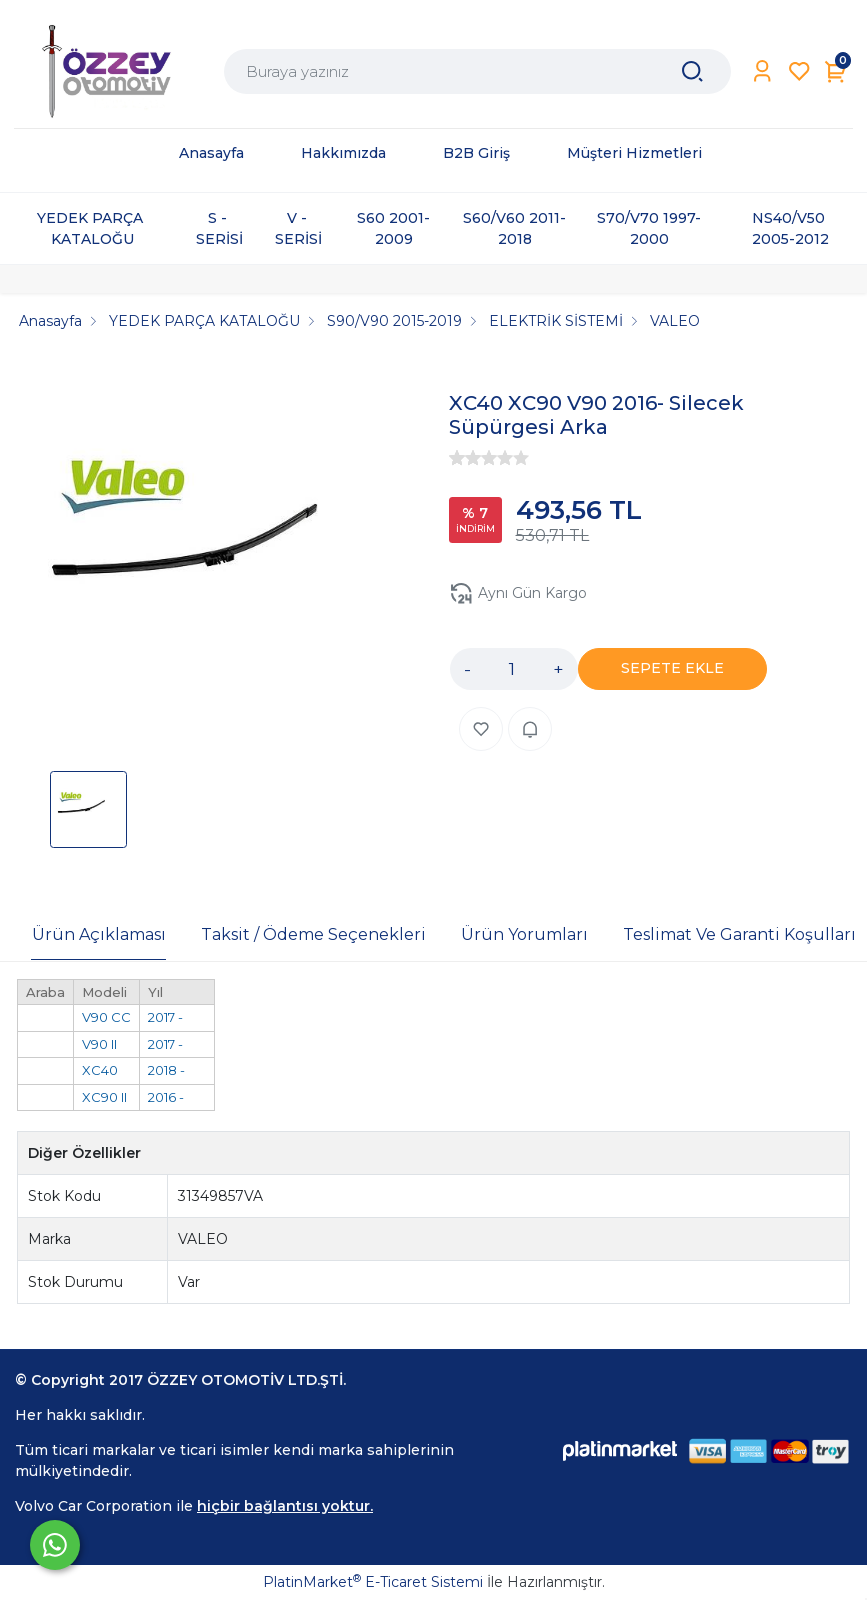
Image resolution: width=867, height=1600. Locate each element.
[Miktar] (512, 669)
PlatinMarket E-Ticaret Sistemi (373, 1582)
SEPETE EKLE (672, 668)
